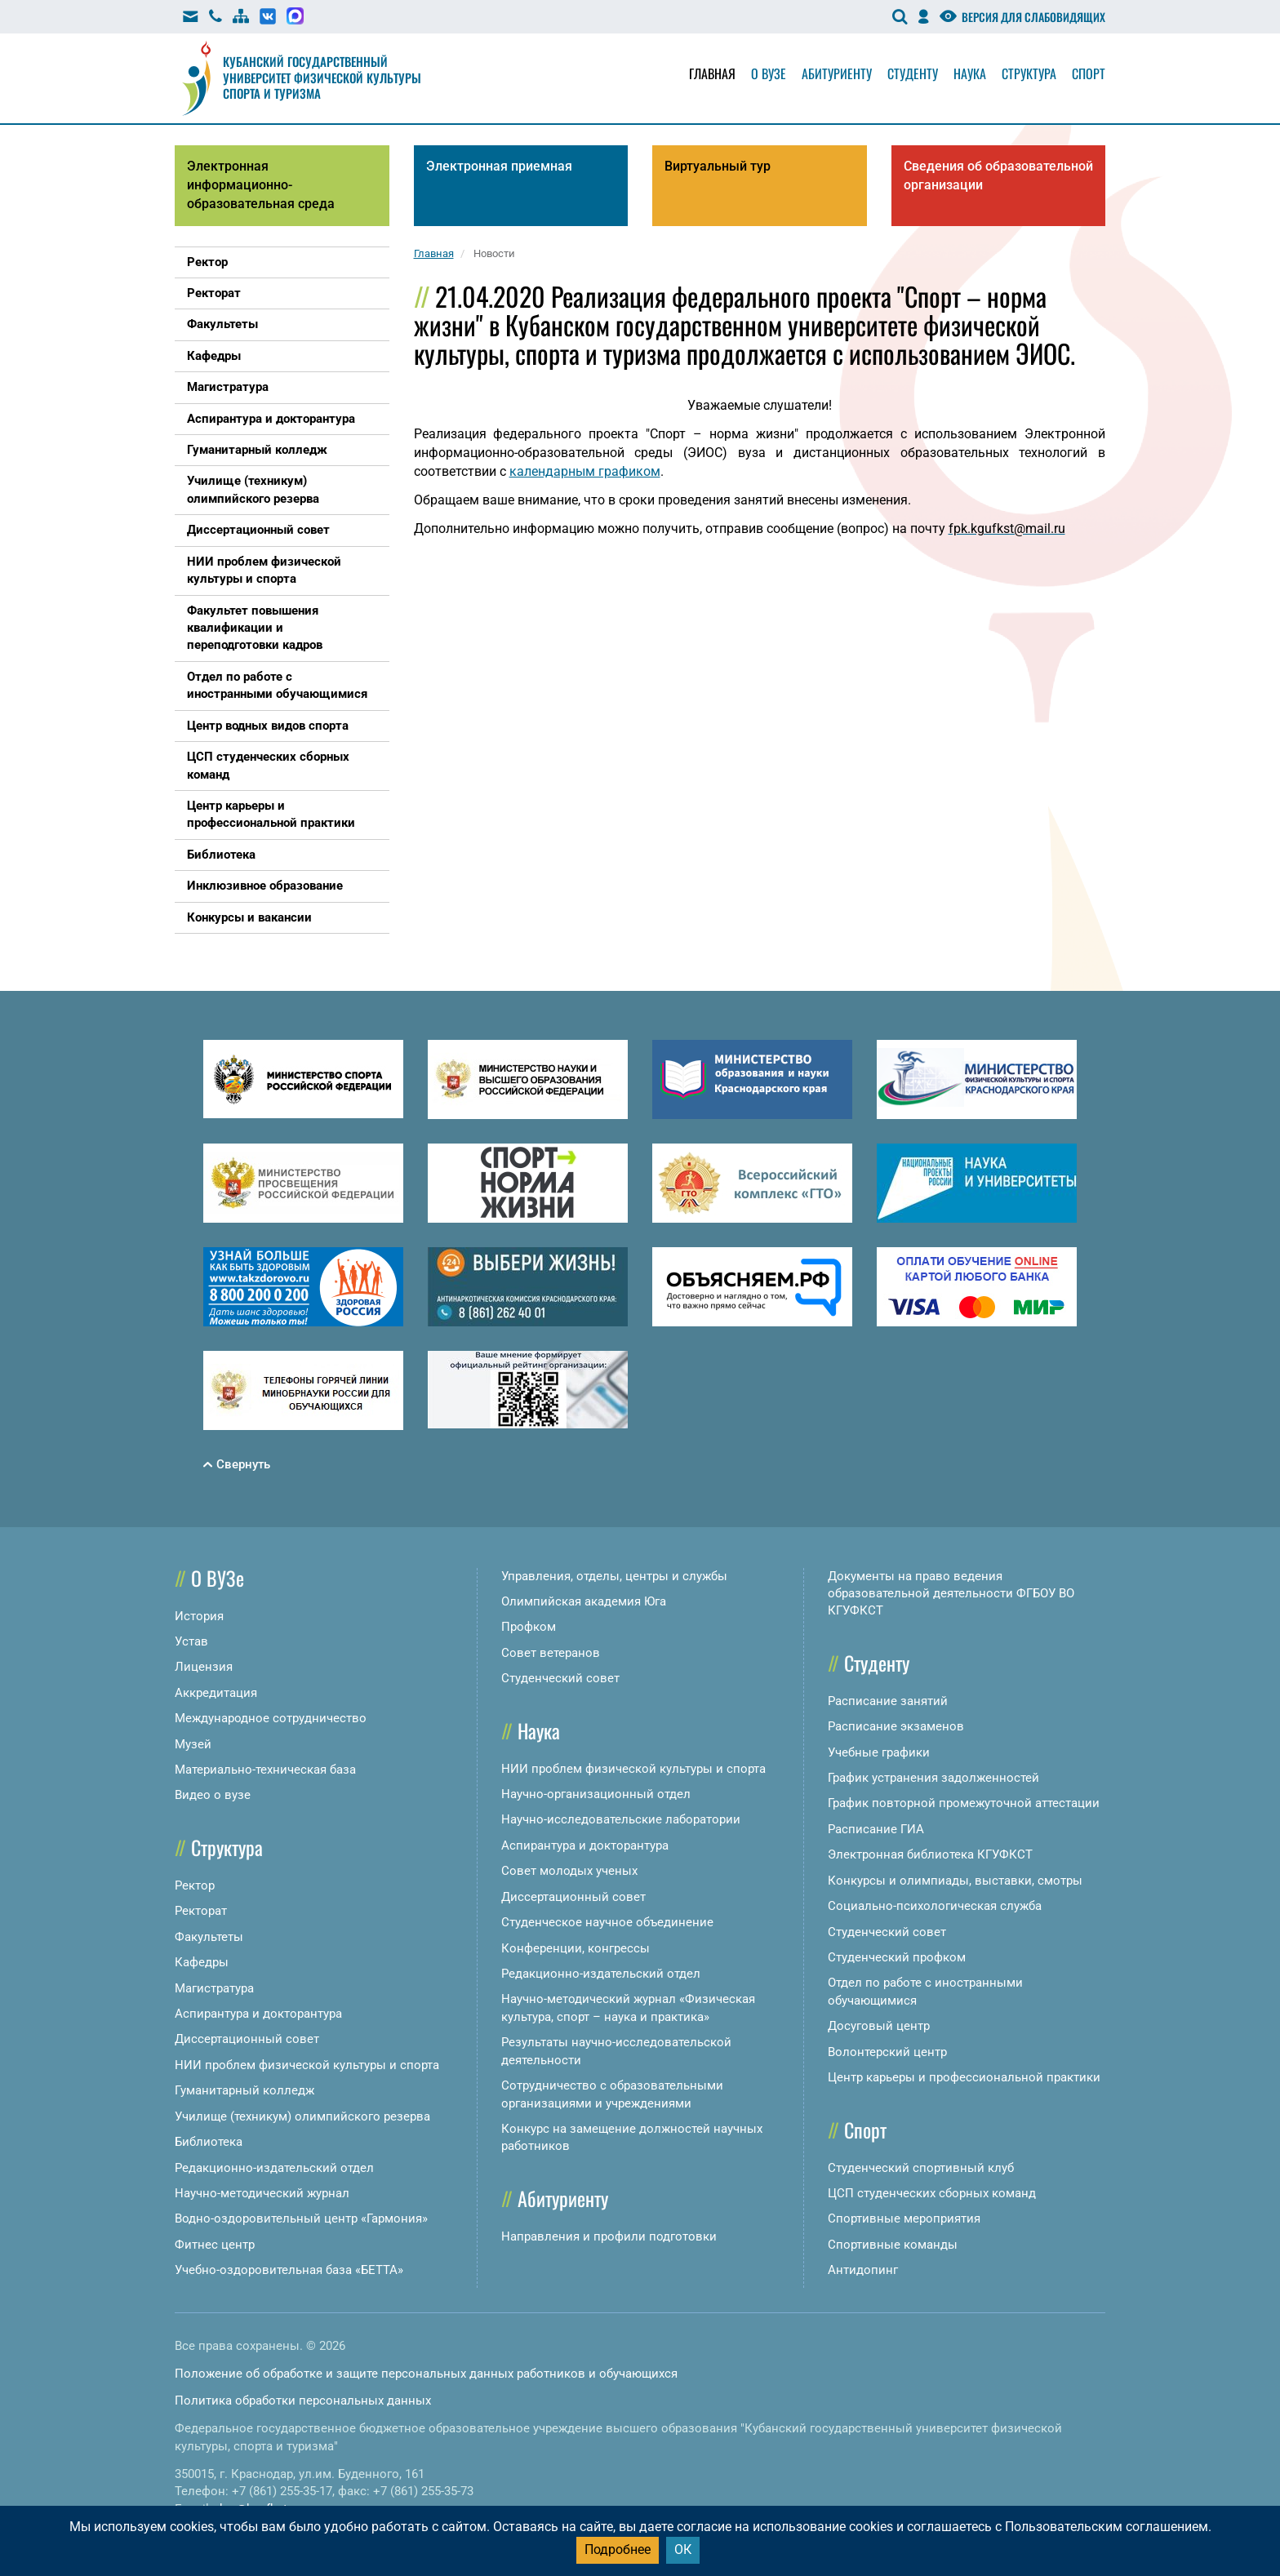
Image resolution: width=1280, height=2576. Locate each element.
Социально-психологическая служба (935, 1906)
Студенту (912, 73)
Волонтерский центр (887, 2052)
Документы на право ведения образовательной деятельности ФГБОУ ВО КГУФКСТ (951, 1594)
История (199, 1616)
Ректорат (201, 1910)
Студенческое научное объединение (607, 1922)
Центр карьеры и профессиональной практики (964, 2077)
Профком (528, 1626)
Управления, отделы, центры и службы (614, 1576)
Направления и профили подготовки (609, 2236)
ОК (682, 2549)
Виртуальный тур (717, 166)
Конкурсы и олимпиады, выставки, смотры (955, 1880)
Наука (969, 73)
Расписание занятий (888, 1701)
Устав (191, 1641)
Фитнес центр (215, 2244)
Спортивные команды (893, 2244)
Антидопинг (863, 2270)
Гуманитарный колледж (244, 2090)
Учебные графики (879, 1752)
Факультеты (209, 1937)
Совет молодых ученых (569, 1870)
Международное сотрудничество (271, 1718)
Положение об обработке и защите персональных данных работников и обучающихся (426, 2373)
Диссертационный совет (247, 2039)
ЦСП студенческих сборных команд (932, 2193)
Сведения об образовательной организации (998, 175)
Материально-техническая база (265, 1769)
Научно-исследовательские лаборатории (620, 1819)
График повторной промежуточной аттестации (964, 1803)
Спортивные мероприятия (904, 2218)
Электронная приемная (499, 166)
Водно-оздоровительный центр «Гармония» (301, 2218)
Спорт (1088, 73)
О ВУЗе (217, 1577)
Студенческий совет (560, 1678)
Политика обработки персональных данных (303, 2400)
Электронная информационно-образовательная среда (261, 184)
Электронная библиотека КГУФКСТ (930, 1854)
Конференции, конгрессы (575, 1948)
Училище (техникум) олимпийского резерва (302, 2116)
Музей (193, 1744)
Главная (712, 73)
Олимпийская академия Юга (583, 1601)
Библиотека (208, 2141)
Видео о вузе (213, 1795)
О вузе (768, 73)
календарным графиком (584, 471)
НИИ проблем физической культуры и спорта (307, 2065)
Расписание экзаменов (896, 1726)
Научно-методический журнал (262, 2193)
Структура (1029, 73)
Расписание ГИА (876, 1829)
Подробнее (617, 2549)
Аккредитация (216, 1693)
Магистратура (214, 1988)
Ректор (195, 1885)
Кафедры (202, 1962)
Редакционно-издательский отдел (274, 2168)
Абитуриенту (837, 73)
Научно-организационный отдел (596, 1794)
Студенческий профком (897, 1957)
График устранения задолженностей (933, 1777)
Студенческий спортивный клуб (921, 2168)
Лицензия (204, 1666)
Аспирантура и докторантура (258, 2013)
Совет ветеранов (550, 1653)
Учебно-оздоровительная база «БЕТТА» (289, 2270)
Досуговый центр (879, 2026)
